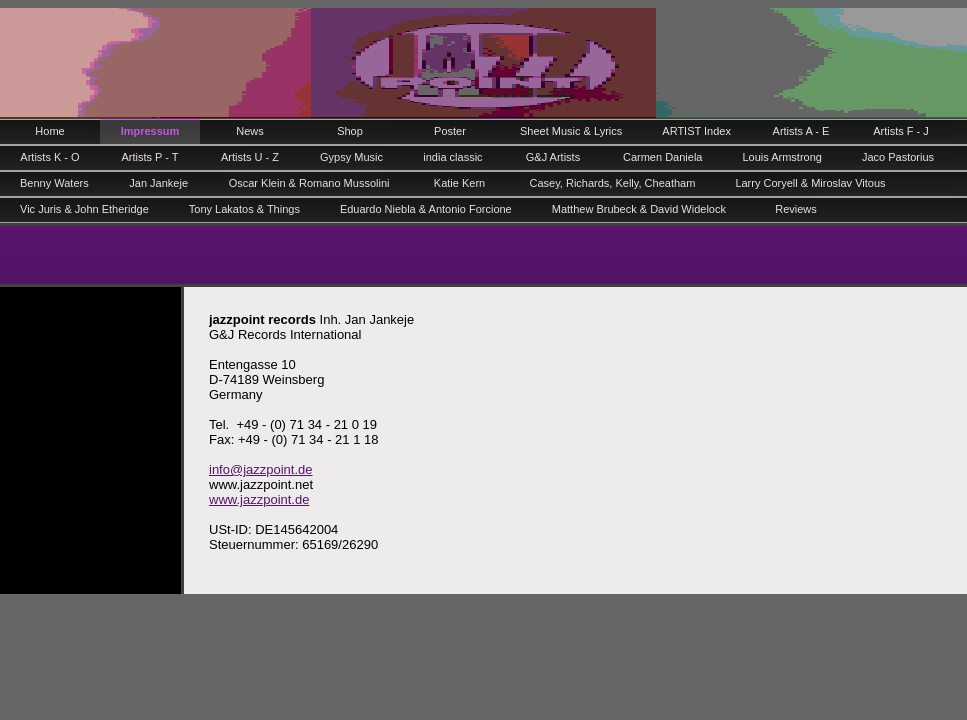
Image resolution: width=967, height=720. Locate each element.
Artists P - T (149, 157)
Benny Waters (54, 183)
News (250, 131)
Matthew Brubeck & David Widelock (639, 209)
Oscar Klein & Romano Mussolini (309, 183)
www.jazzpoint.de (259, 499)
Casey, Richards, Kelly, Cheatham (612, 183)
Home (49, 131)
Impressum (150, 131)
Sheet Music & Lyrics (571, 131)
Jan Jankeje (158, 183)
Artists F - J (901, 131)
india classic (452, 157)
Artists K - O (49, 157)
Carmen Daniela (662, 157)
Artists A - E (801, 131)
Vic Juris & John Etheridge (84, 209)
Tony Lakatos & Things (244, 209)
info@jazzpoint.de (261, 469)
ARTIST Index (696, 131)
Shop (350, 131)
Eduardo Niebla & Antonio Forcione (426, 209)
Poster (450, 131)
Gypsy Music (351, 157)
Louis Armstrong (781, 157)
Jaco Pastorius (898, 157)
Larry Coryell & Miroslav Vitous (810, 183)
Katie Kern (459, 183)
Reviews (796, 209)
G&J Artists (553, 157)
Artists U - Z (250, 157)
